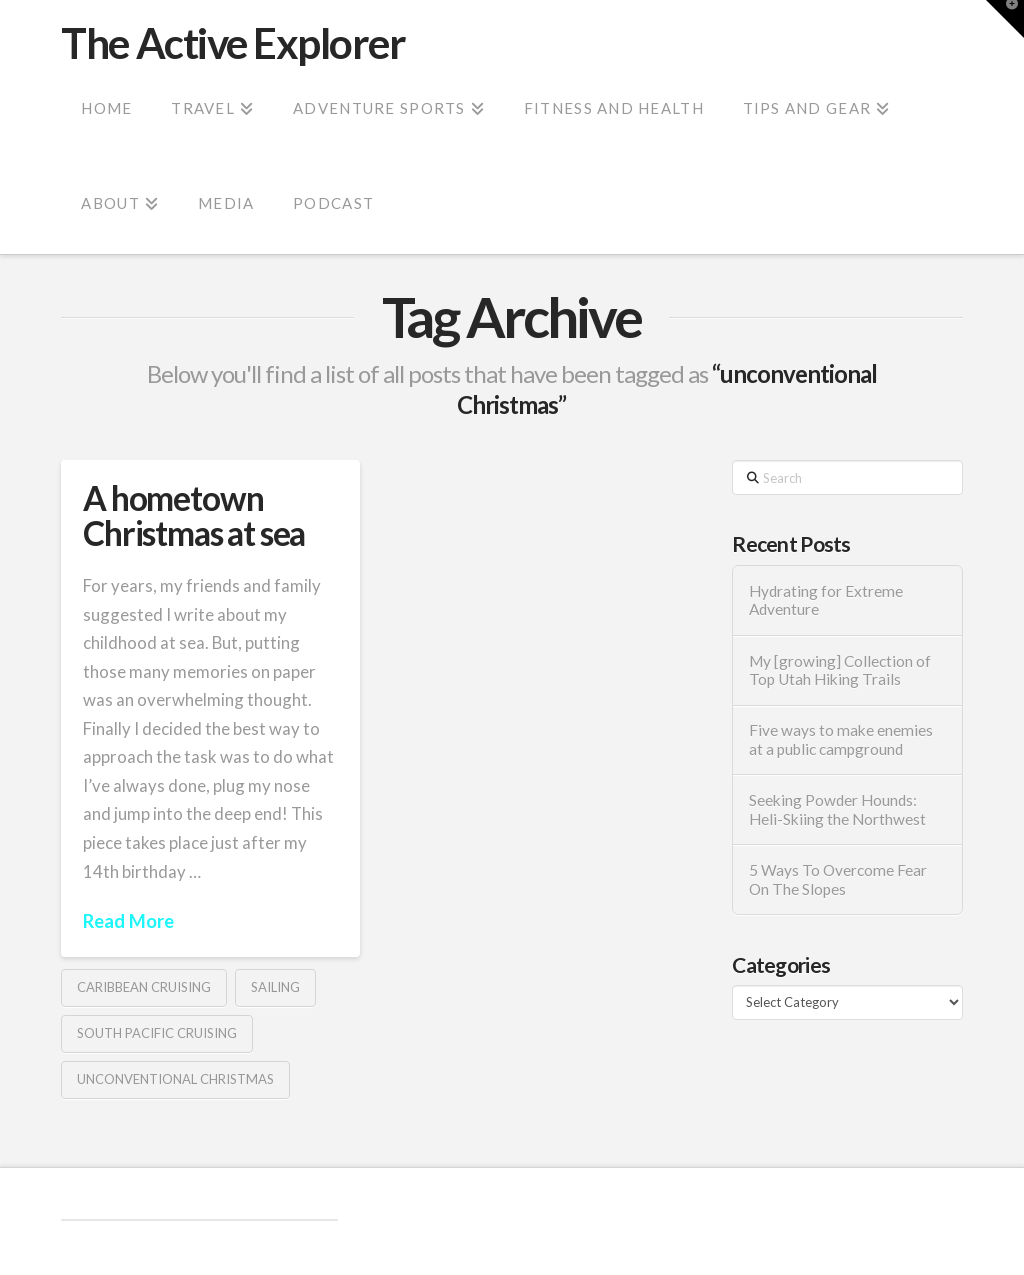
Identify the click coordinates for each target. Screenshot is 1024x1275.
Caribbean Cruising (144, 987)
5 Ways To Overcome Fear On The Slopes (838, 879)
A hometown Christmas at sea (194, 515)
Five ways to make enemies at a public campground (841, 739)
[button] (1005, 19)
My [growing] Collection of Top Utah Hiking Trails (840, 670)
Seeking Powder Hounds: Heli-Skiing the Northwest (837, 809)
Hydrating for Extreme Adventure (826, 600)
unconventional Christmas (175, 1079)
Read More (128, 921)
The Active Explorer (233, 43)
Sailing (275, 987)
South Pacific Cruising (157, 1033)
